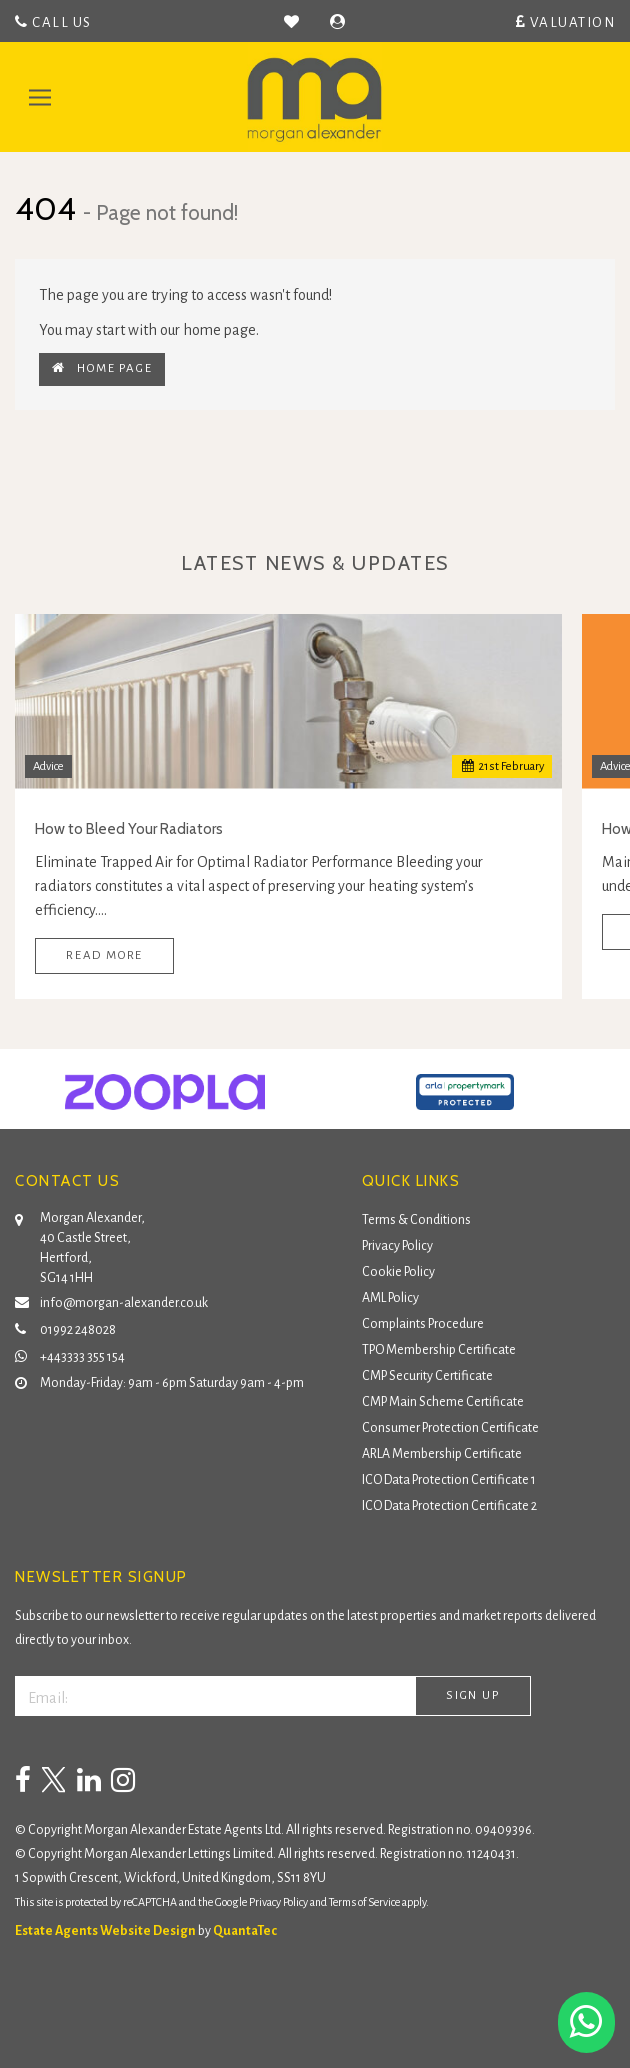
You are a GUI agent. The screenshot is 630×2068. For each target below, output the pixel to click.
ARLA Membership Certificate (442, 1454)
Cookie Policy (398, 1272)
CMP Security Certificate (427, 1376)
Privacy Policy (397, 1246)
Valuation (566, 22)
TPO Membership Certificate (439, 1350)
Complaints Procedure (423, 1324)
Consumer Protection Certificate (450, 1428)
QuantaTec (245, 1931)
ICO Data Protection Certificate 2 (449, 1506)
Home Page (102, 368)
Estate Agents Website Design (105, 1931)
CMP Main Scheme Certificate (443, 1402)
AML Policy (390, 1298)
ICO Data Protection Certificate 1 (449, 1480)
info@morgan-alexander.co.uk (111, 1300)
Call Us (53, 22)
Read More (104, 955)
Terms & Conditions (416, 1220)
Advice (48, 766)
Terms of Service (364, 1902)
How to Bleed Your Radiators (129, 829)
